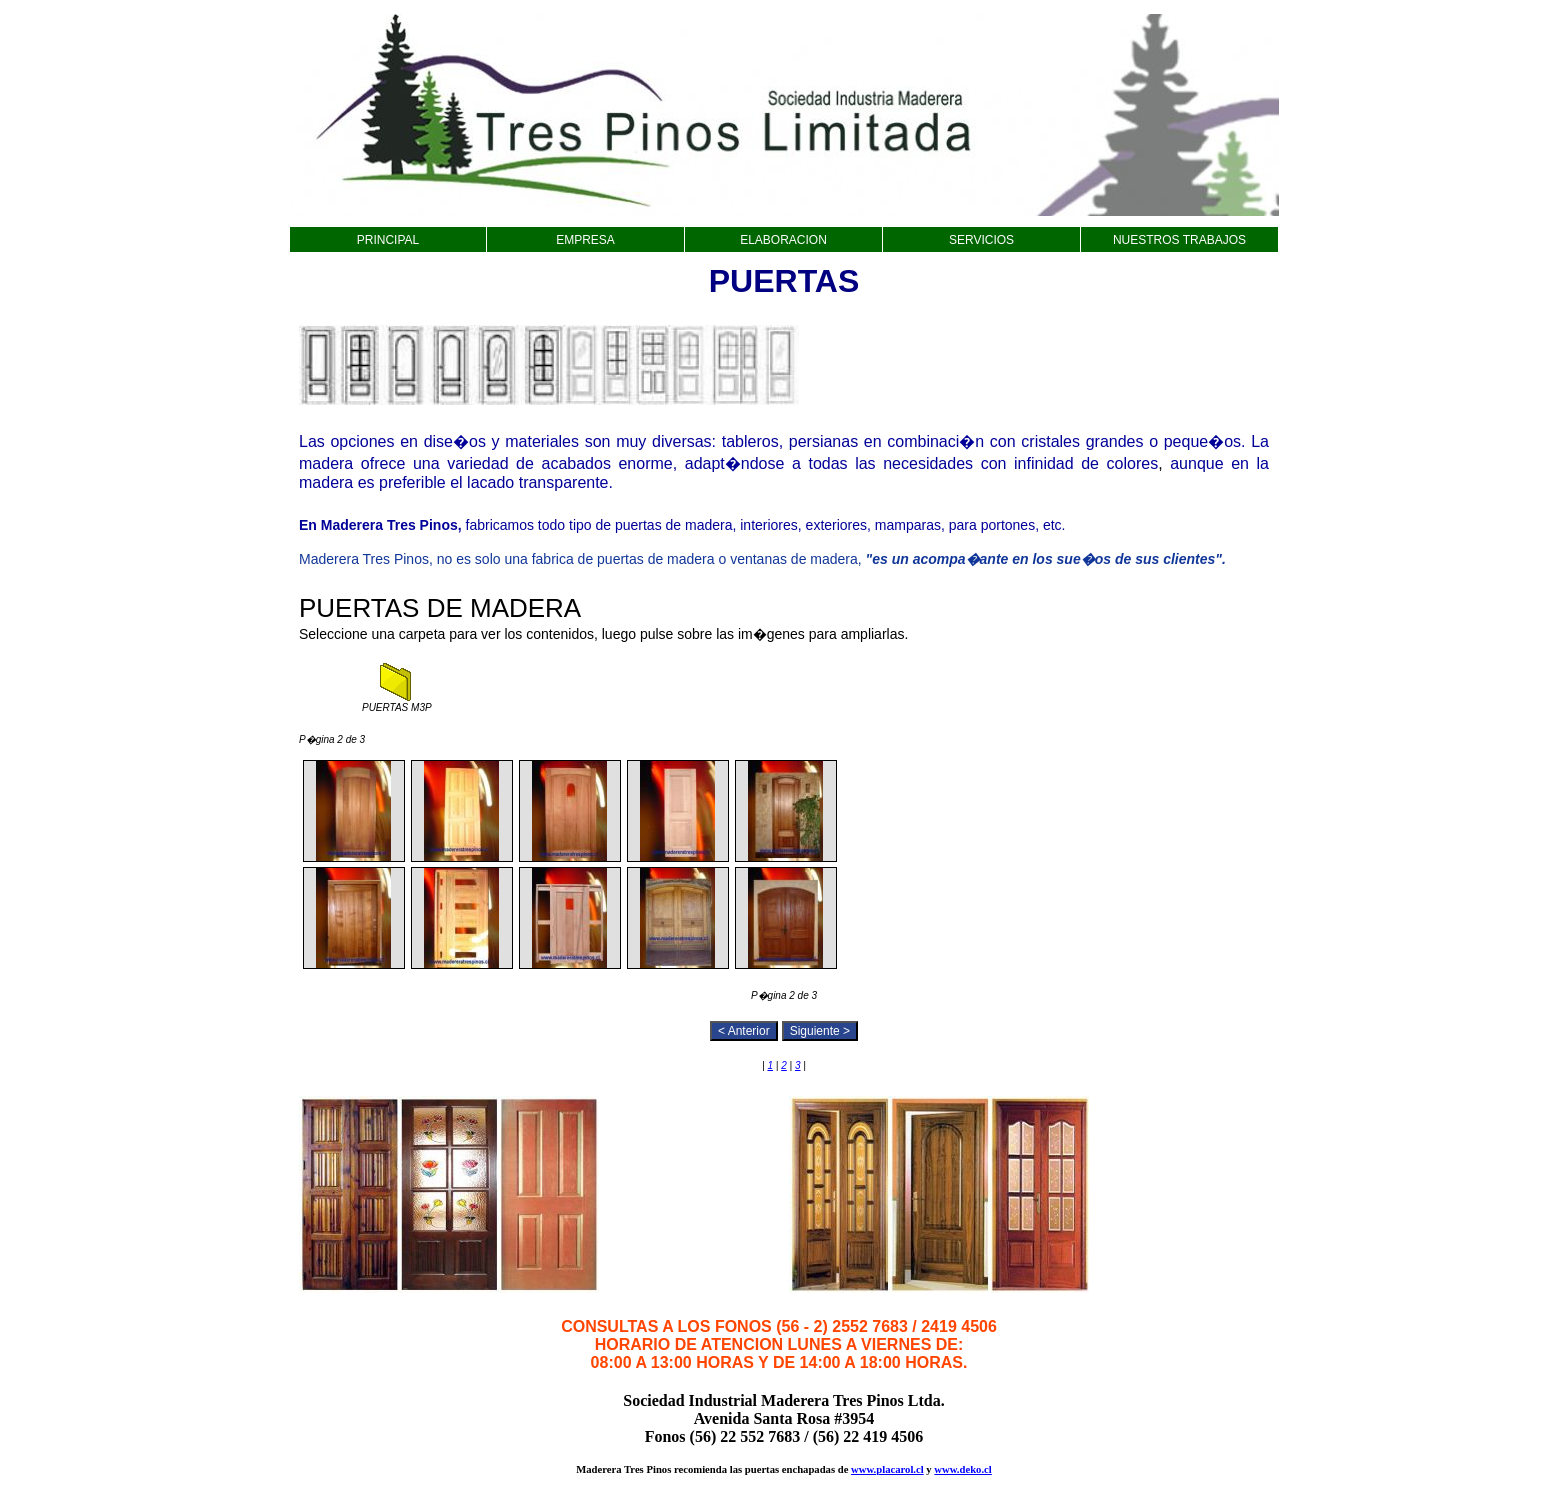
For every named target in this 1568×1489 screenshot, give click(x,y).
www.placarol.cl (887, 1469)
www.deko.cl (962, 1469)
